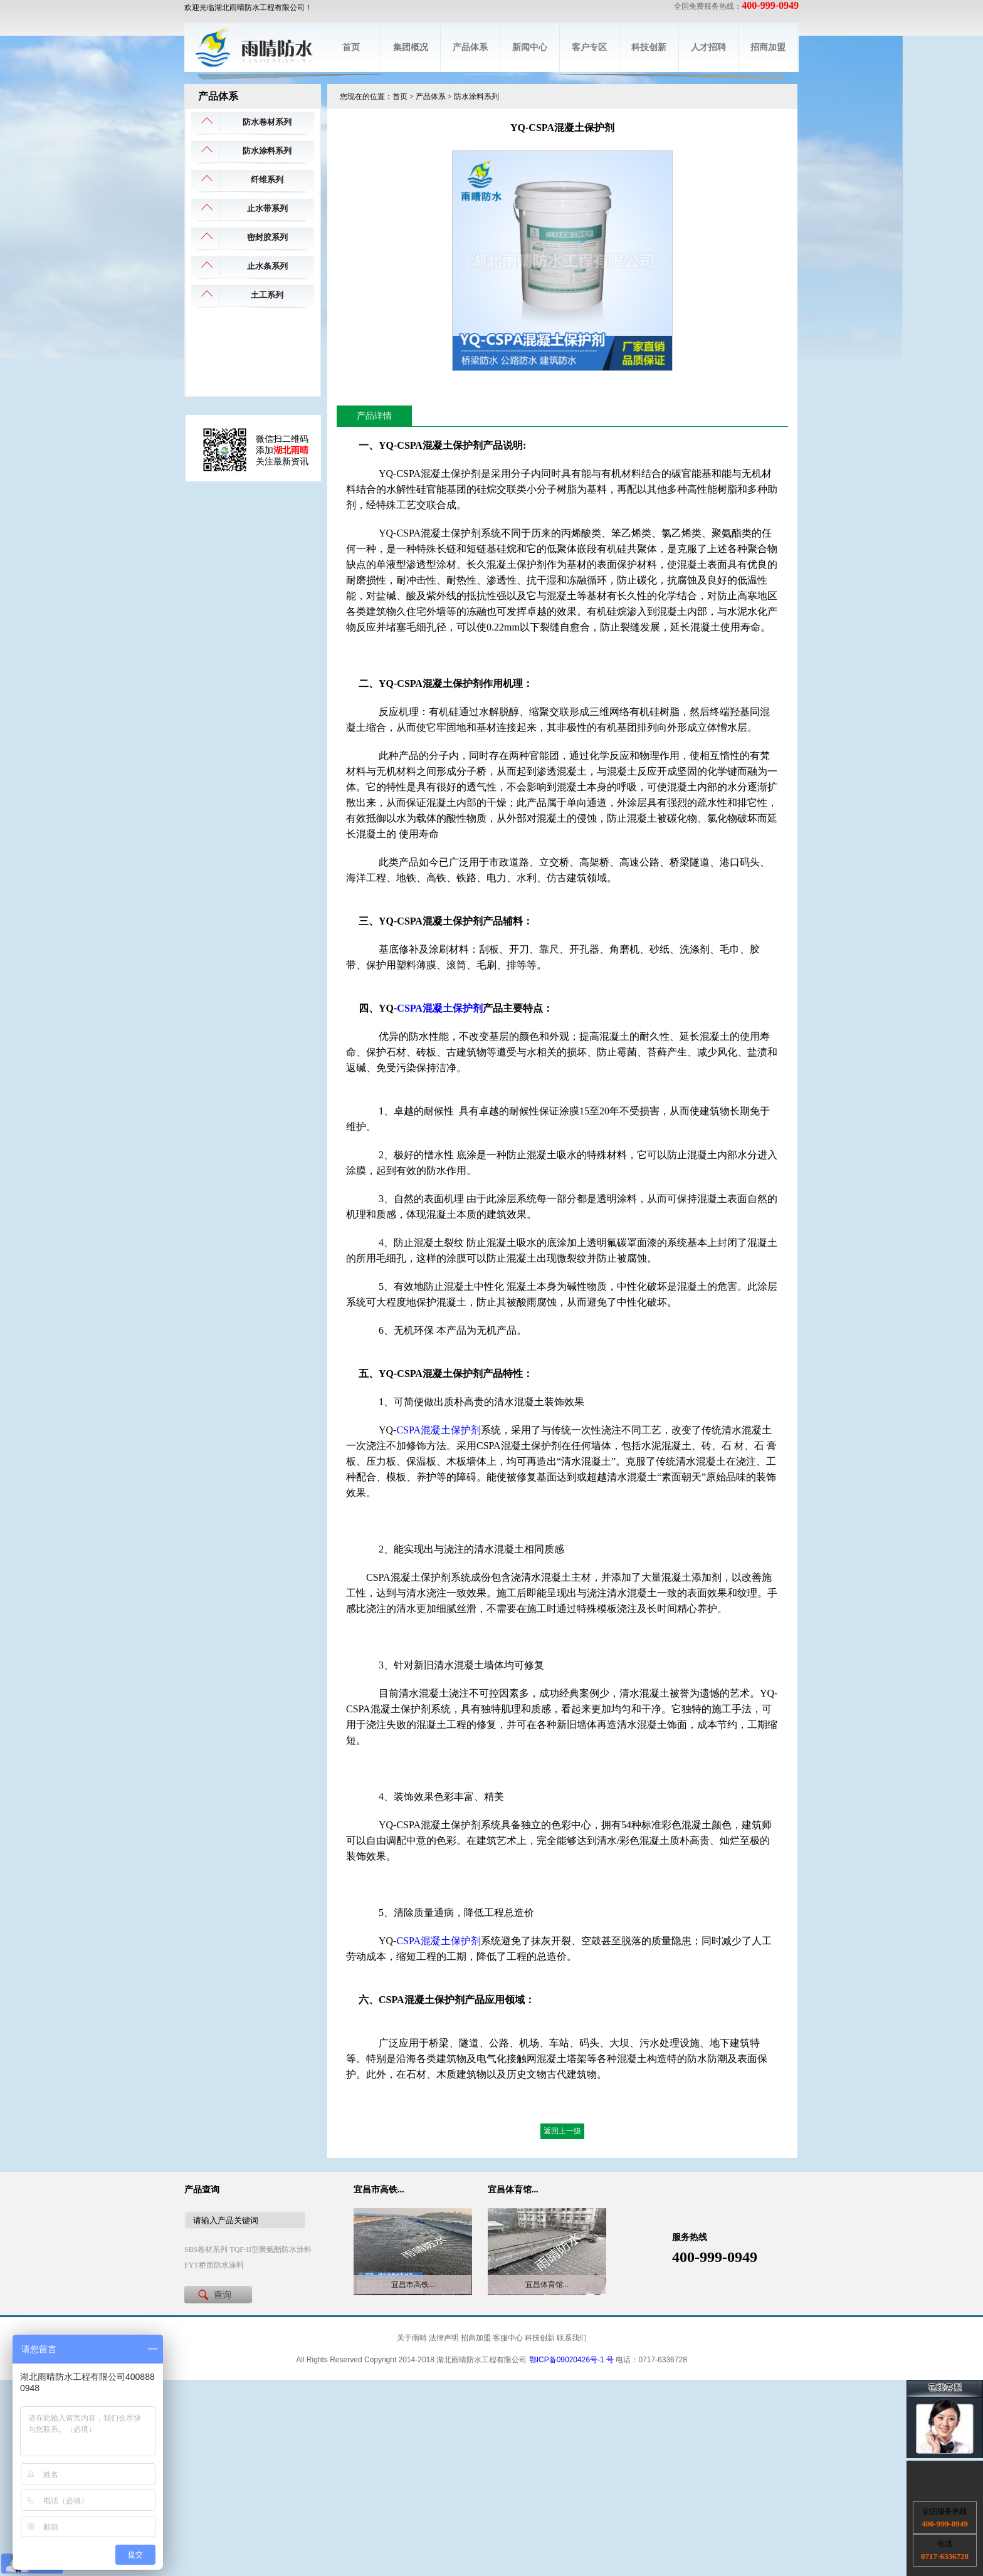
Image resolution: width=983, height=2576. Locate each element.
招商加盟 (768, 47)
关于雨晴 (412, 2337)
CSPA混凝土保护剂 (440, 1008)
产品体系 (470, 47)
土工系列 (267, 295)
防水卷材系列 (267, 122)
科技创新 (648, 47)
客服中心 (508, 2337)
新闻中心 (529, 47)
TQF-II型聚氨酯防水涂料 (270, 2249)
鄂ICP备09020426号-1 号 (571, 2359)
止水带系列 (267, 208)
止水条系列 (267, 266)
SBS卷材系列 (206, 2249)
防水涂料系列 (267, 150)
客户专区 (589, 47)
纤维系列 (267, 179)
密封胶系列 (267, 237)
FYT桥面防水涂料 (214, 2265)
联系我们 (572, 2337)
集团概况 (410, 47)
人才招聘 (708, 47)
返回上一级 (562, 2131)
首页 (351, 47)
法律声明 (444, 2337)
